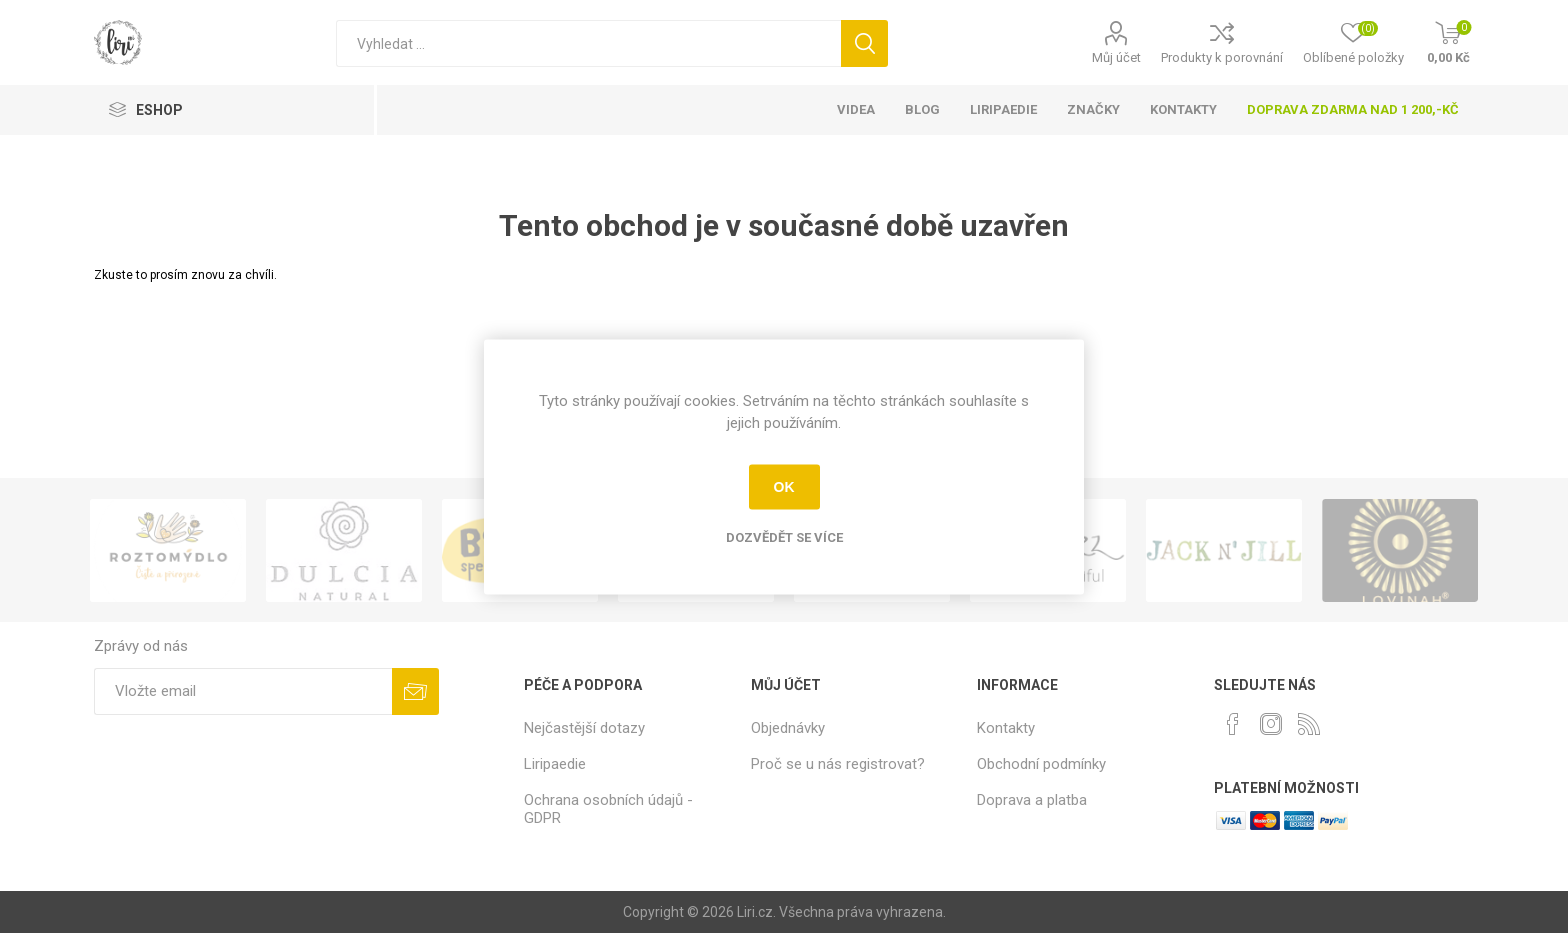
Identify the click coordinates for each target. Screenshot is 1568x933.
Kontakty (1006, 728)
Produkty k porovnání (1222, 57)
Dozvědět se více (784, 536)
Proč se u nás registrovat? (838, 764)
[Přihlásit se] (243, 691)
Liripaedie (555, 764)
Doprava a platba (1032, 800)
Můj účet (1116, 57)
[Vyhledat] (588, 43)
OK (784, 487)
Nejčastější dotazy (584, 728)
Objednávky (788, 728)
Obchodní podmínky (1041, 764)
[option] (168, 550)
